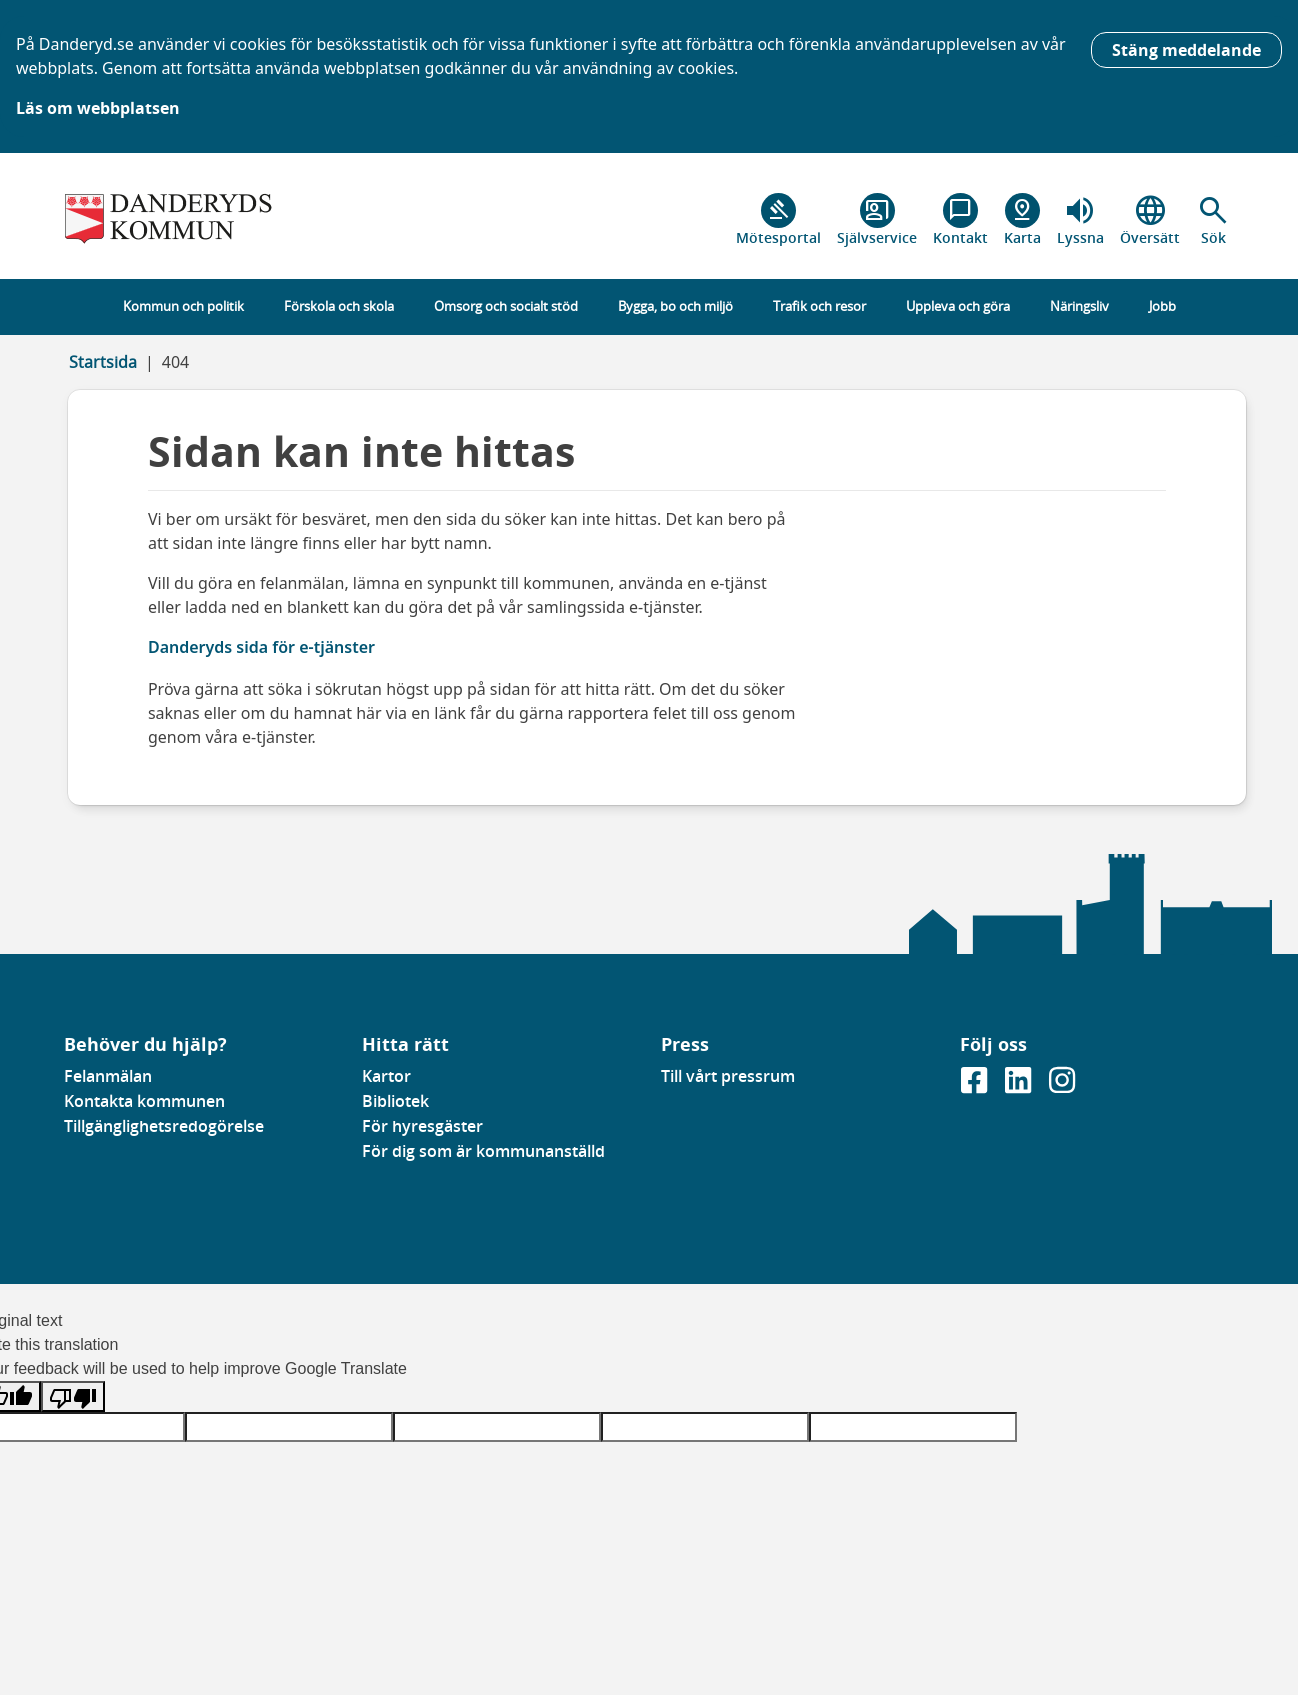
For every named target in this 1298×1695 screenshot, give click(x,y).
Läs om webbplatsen (98, 108)
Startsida (103, 362)
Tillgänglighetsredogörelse (164, 1126)
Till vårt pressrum (728, 1076)
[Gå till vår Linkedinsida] (1020, 1086)
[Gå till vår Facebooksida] (976, 1086)
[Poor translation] (73, 1396)
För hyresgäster (422, 1126)
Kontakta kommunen (144, 1101)
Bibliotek (395, 1101)
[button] (1213, 220)
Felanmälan (108, 1076)
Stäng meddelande (1186, 50)
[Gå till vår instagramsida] (1062, 1086)
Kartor (386, 1076)
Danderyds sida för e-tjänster (261, 647)
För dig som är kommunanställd (483, 1151)
